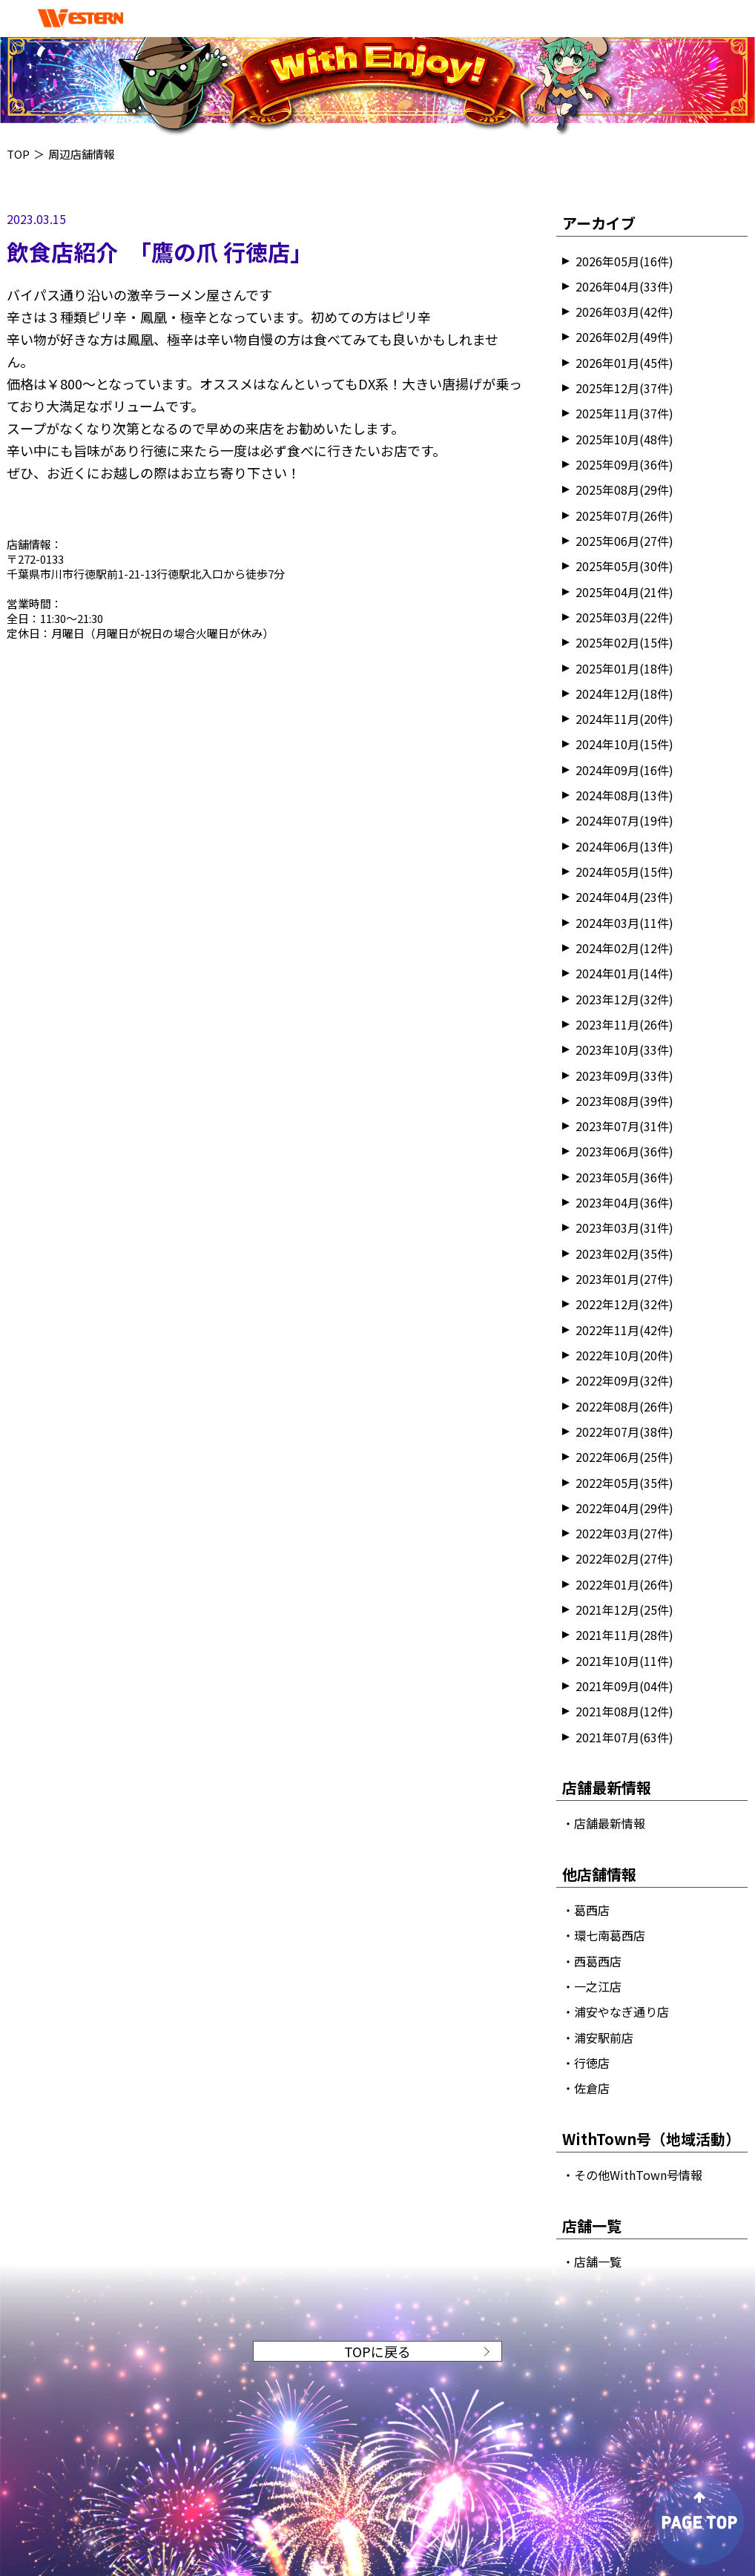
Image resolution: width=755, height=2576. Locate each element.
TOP (18, 154)
